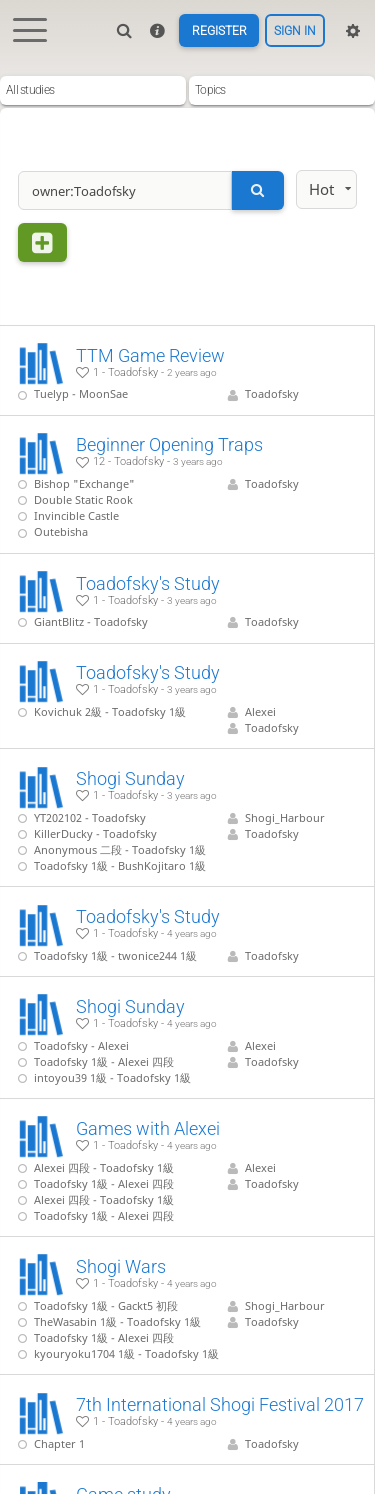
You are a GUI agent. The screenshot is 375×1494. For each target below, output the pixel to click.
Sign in (295, 31)
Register (219, 31)
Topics (210, 90)
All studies (30, 90)
